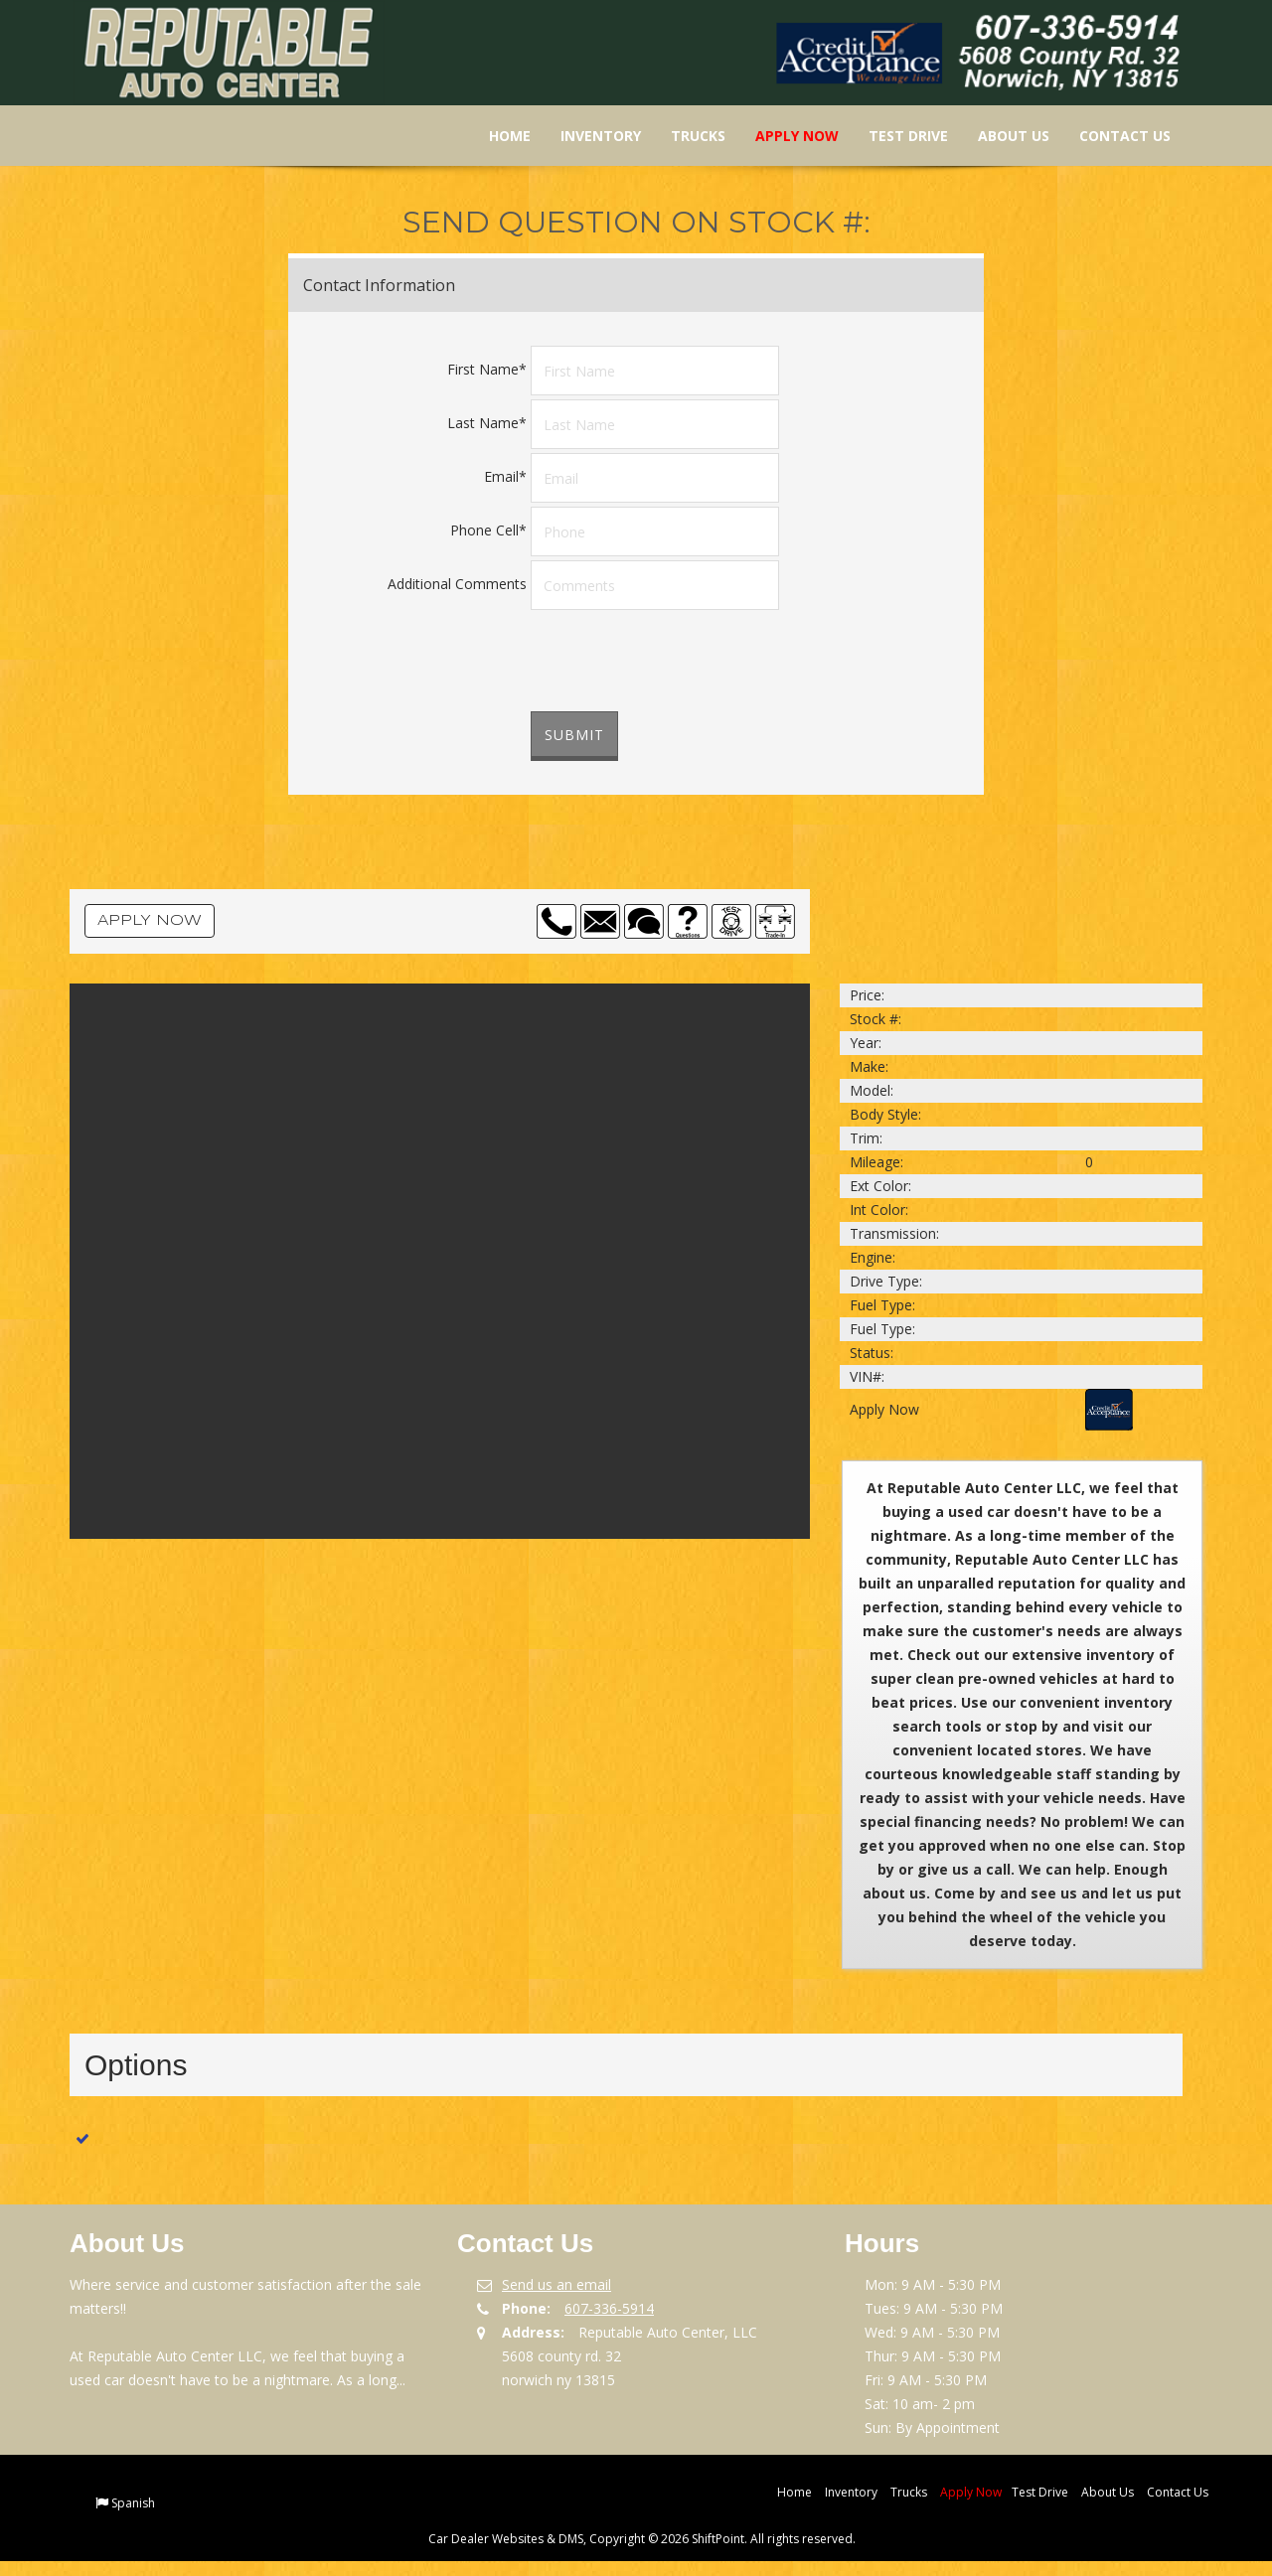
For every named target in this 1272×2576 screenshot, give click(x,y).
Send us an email (556, 2284)
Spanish (133, 2503)
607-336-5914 (609, 2308)
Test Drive (895, 135)
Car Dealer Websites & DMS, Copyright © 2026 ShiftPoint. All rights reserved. (642, 2538)
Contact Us (1112, 135)
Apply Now (784, 135)
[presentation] (682, 662)
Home (497, 135)
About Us (1000, 135)
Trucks (685, 135)
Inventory (588, 135)
